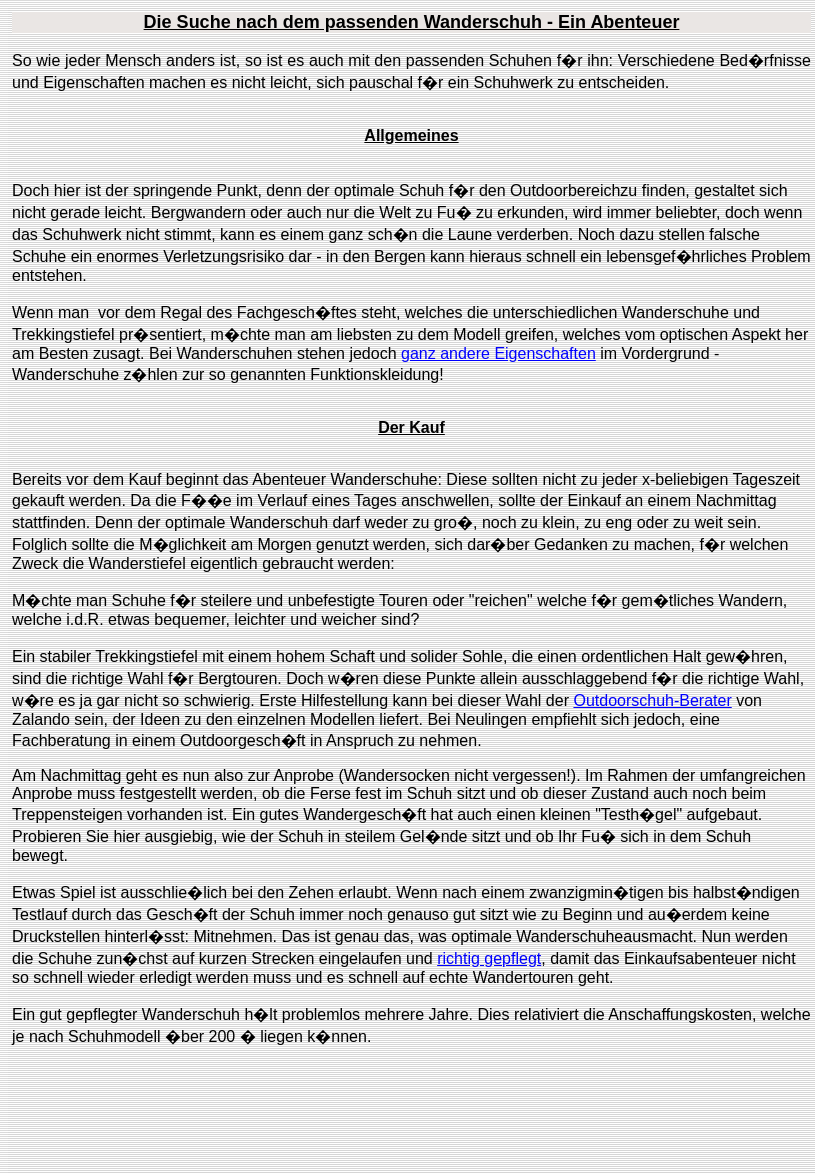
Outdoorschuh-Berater (652, 700)
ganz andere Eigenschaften (498, 353)
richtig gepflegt (489, 958)
